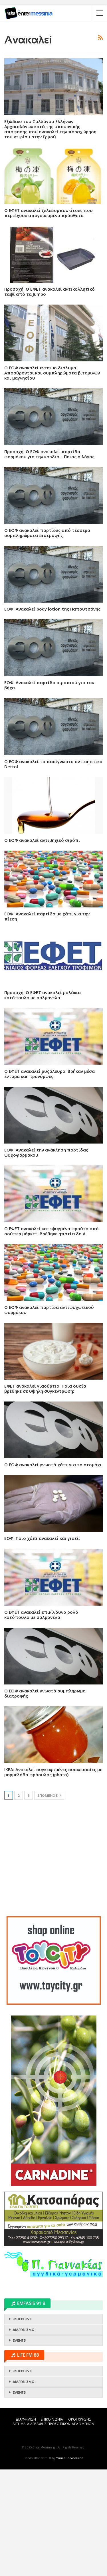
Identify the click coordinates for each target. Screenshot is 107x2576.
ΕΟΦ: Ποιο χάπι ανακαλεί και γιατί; (42, 1645)
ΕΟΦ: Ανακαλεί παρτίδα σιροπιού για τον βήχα (49, 791)
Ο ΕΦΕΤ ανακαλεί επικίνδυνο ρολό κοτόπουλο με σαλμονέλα (41, 1721)
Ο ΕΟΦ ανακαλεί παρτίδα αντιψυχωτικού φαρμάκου (49, 1416)
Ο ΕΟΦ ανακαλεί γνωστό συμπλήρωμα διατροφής (45, 1799)
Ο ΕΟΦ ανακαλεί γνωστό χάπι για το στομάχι (53, 1571)
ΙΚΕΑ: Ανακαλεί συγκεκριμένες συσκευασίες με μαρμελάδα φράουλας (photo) (53, 1878)
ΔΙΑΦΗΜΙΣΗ (26, 2525)
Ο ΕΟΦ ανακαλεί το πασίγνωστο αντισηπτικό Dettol (53, 870)
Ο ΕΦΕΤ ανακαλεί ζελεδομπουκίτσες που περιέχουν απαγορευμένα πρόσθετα (48, 319)
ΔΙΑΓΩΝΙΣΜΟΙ (24, 2436)
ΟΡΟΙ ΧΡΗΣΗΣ (79, 2525)
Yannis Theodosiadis (70, 2565)
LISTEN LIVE (22, 2425)
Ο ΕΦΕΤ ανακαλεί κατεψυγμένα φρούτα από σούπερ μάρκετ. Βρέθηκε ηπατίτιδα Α (51, 1337)
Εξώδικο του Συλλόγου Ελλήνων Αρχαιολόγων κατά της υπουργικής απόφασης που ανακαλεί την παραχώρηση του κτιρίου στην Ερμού (50, 235)
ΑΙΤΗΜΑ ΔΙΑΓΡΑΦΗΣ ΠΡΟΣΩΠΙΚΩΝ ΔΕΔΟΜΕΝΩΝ (53, 2530)
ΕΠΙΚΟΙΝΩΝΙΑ (52, 2525)
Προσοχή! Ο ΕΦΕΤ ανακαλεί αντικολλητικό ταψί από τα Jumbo (49, 398)
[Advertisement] (53, 80)
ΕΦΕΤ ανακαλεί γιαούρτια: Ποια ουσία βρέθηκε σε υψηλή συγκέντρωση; (45, 1495)
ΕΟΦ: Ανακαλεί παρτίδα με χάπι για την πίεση (47, 1022)
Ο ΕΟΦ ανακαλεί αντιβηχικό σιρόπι (42, 946)
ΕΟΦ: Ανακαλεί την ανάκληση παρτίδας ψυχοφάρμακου (46, 1258)
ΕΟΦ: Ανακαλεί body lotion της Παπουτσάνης (52, 715)
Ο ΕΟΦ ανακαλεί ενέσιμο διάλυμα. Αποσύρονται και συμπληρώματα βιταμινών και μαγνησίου (52, 479)
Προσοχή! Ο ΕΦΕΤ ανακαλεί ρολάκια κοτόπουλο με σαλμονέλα (42, 1101)
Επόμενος (49, 1902)
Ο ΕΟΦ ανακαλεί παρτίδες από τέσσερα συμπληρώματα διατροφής (47, 639)
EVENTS (19, 2447)
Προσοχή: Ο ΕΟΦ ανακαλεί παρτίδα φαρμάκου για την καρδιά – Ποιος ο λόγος (49, 560)
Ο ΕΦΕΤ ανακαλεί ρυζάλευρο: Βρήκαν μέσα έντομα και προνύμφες (49, 1180)
